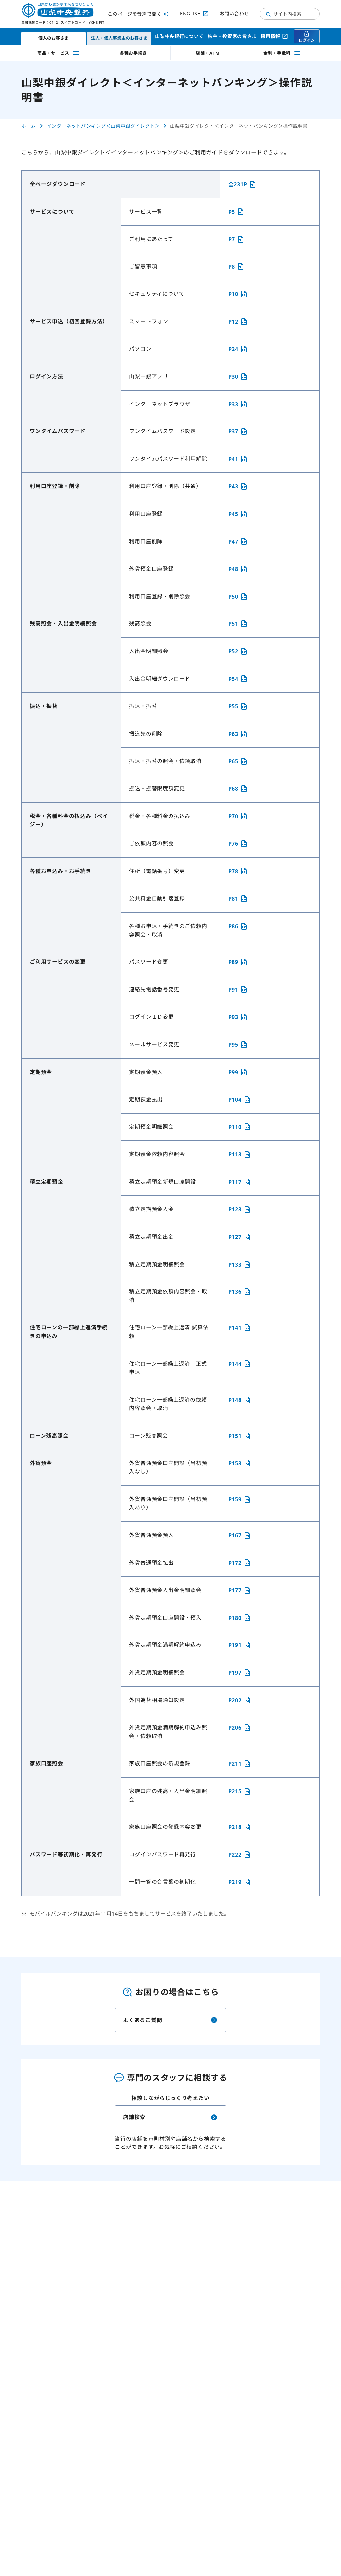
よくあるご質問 (170, 2020)
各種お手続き (133, 53)
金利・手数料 (282, 53)
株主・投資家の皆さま (232, 36)
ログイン (307, 36)
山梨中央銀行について (179, 36)
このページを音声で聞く (139, 14)
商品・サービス (58, 53)
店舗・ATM (208, 53)
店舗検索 (170, 2117)
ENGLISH (194, 13)
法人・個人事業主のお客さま (119, 38)
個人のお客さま (53, 38)
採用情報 (274, 36)
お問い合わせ (234, 13)
